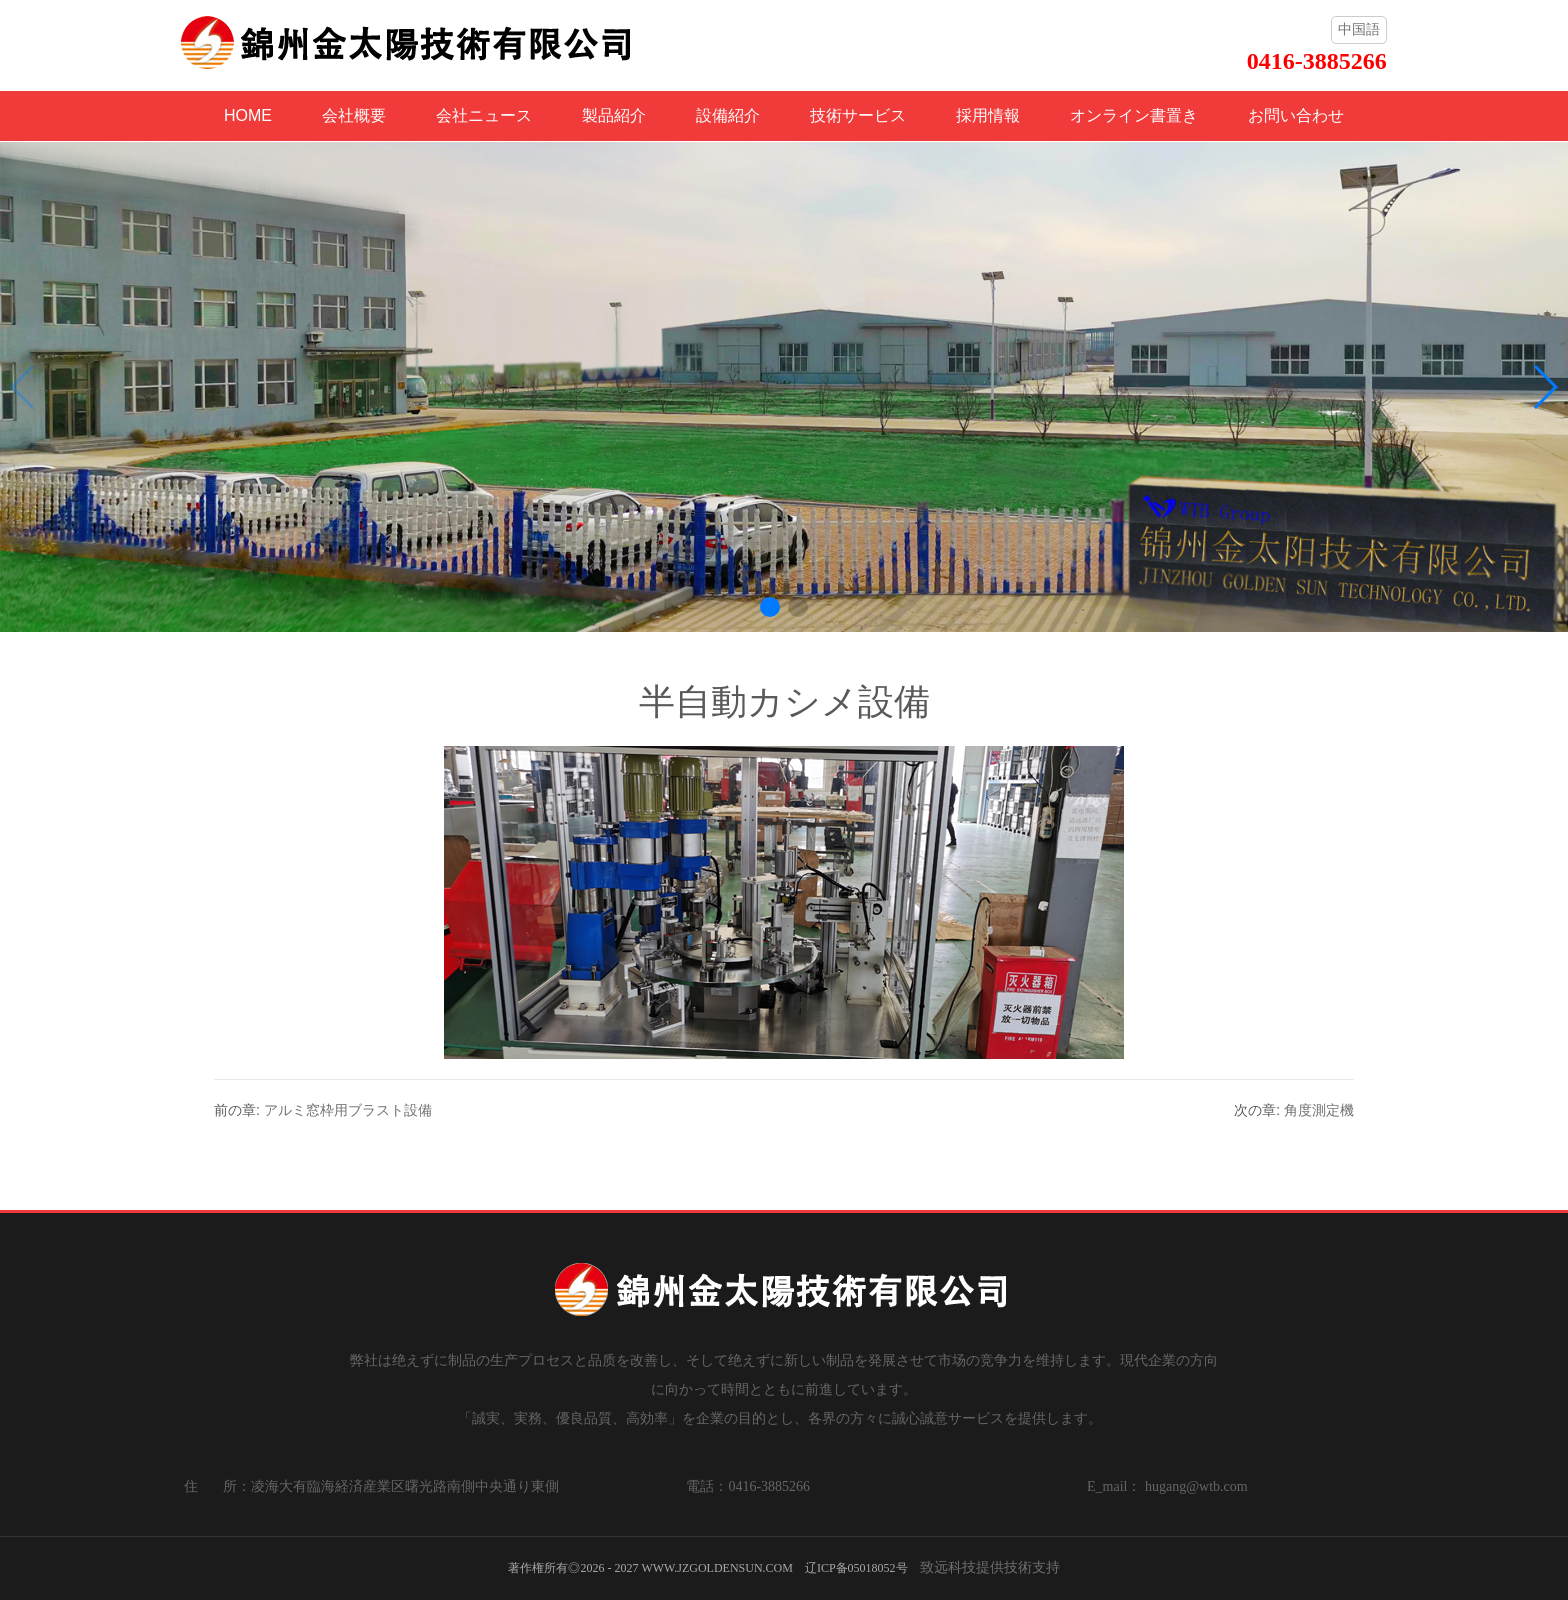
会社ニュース (484, 115)
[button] (770, 607)
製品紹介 (614, 115)
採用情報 (988, 115)
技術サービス (858, 115)
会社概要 (354, 115)
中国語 (1359, 29)
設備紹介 (728, 115)
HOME (248, 115)
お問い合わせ (1296, 115)
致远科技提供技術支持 (990, 1567)
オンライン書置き (1134, 115)
